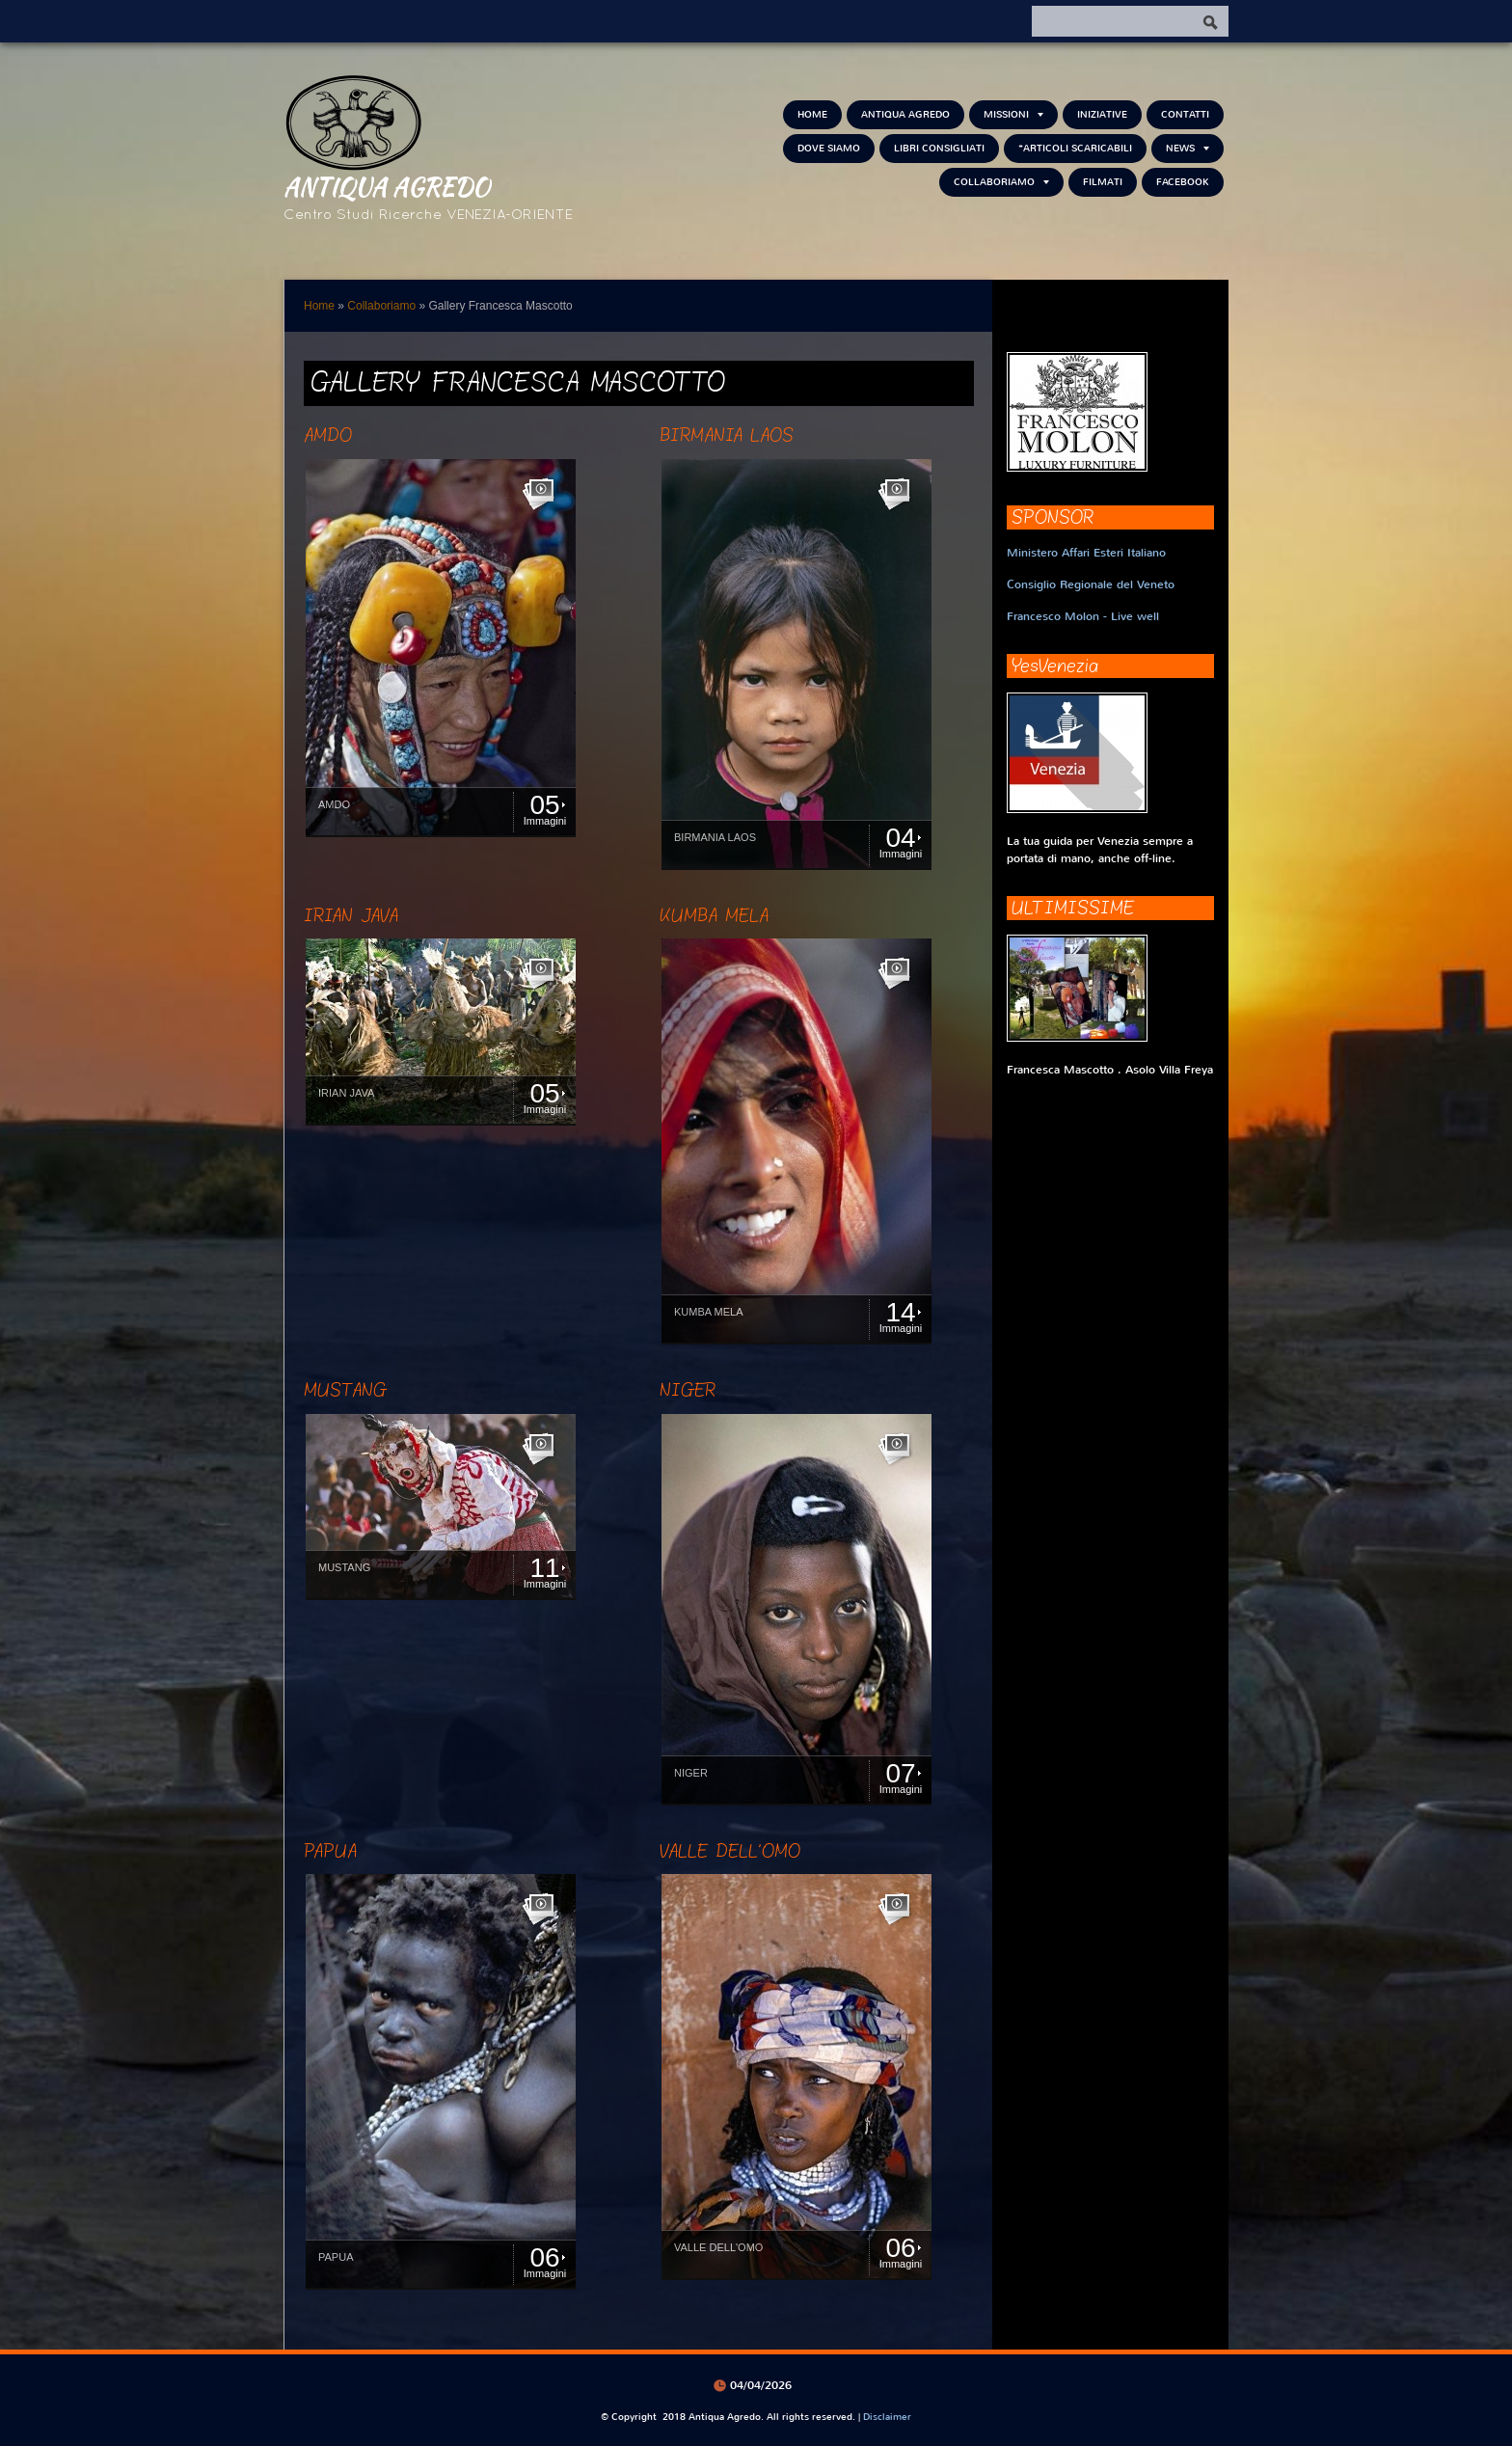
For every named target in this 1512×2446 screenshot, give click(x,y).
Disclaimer (887, 2416)
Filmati (1102, 182)
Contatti (1185, 114)
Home (812, 114)
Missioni (1013, 114)
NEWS (1187, 148)
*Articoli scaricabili (1075, 148)
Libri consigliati (939, 148)
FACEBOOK (1182, 182)
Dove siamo (828, 148)
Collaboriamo (1001, 182)
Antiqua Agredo (387, 186)
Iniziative (1102, 114)
